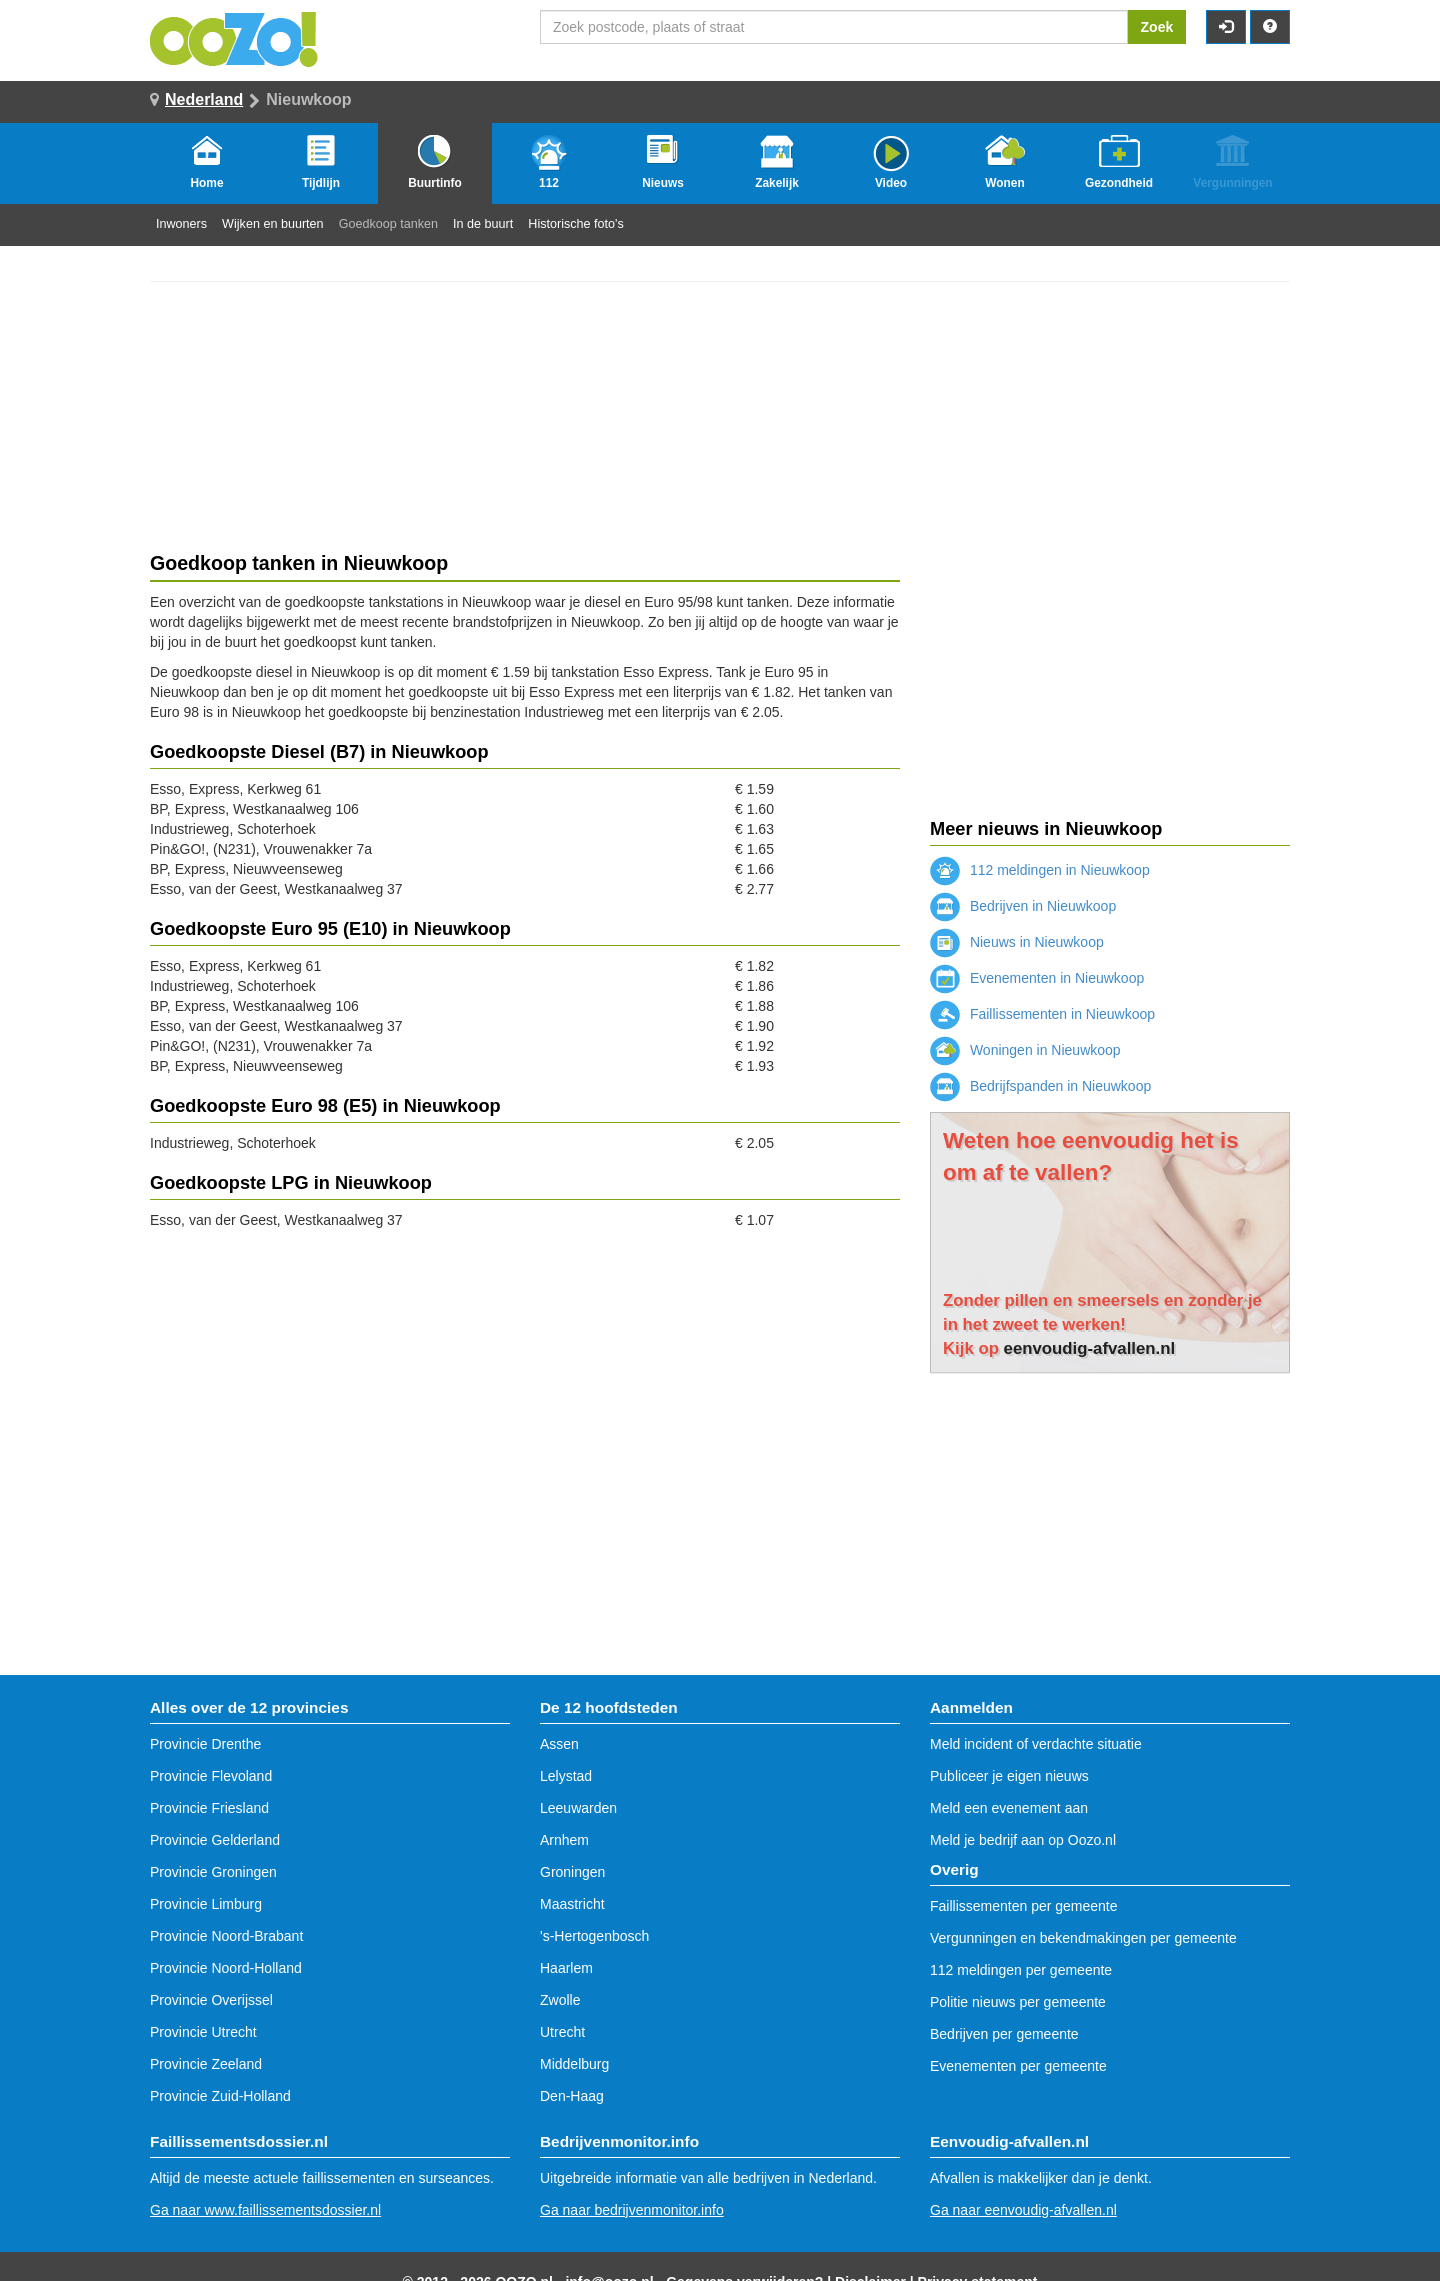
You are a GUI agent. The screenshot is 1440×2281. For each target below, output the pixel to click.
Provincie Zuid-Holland (220, 2096)
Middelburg (574, 2064)
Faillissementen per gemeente (1024, 1906)
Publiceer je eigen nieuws (1009, 1776)
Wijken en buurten (273, 224)
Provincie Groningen (213, 1872)
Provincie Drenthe (205, 1744)
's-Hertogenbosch (594, 1936)
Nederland (204, 99)
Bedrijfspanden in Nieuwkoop (1040, 1086)
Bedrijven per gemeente (1004, 2034)
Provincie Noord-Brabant (226, 1936)
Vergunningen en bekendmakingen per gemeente (1083, 1938)
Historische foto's (576, 224)
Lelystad (566, 1776)
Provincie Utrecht (203, 2032)
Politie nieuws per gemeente (1018, 2002)
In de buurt (483, 224)
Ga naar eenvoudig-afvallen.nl (1023, 2210)
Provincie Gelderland (215, 1840)
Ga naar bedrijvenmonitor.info (632, 2210)
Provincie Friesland (209, 1808)
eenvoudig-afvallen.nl (1090, 1348)
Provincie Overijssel (211, 2000)
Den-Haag (572, 2096)
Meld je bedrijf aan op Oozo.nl (1023, 1840)
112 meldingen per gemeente (1021, 1970)
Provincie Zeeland (206, 2064)
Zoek (1157, 27)
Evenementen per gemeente (1018, 2066)
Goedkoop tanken (388, 224)
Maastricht (572, 1904)
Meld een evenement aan (1009, 1808)
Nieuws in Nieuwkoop (1017, 942)
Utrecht (562, 2032)
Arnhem (564, 1840)
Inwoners (181, 224)
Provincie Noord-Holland (226, 1968)
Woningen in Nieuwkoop (1025, 1050)
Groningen (572, 1872)
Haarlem (566, 1968)
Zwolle (560, 2000)
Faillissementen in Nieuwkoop (1042, 1014)
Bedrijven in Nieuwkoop (1023, 906)
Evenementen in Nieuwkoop (1037, 978)
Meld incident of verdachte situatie (1036, 1744)
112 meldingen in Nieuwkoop (1040, 870)
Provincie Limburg (206, 1904)
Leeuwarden (578, 1808)
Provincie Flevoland (211, 1776)
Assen (559, 1744)
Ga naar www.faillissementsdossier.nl (265, 2210)
